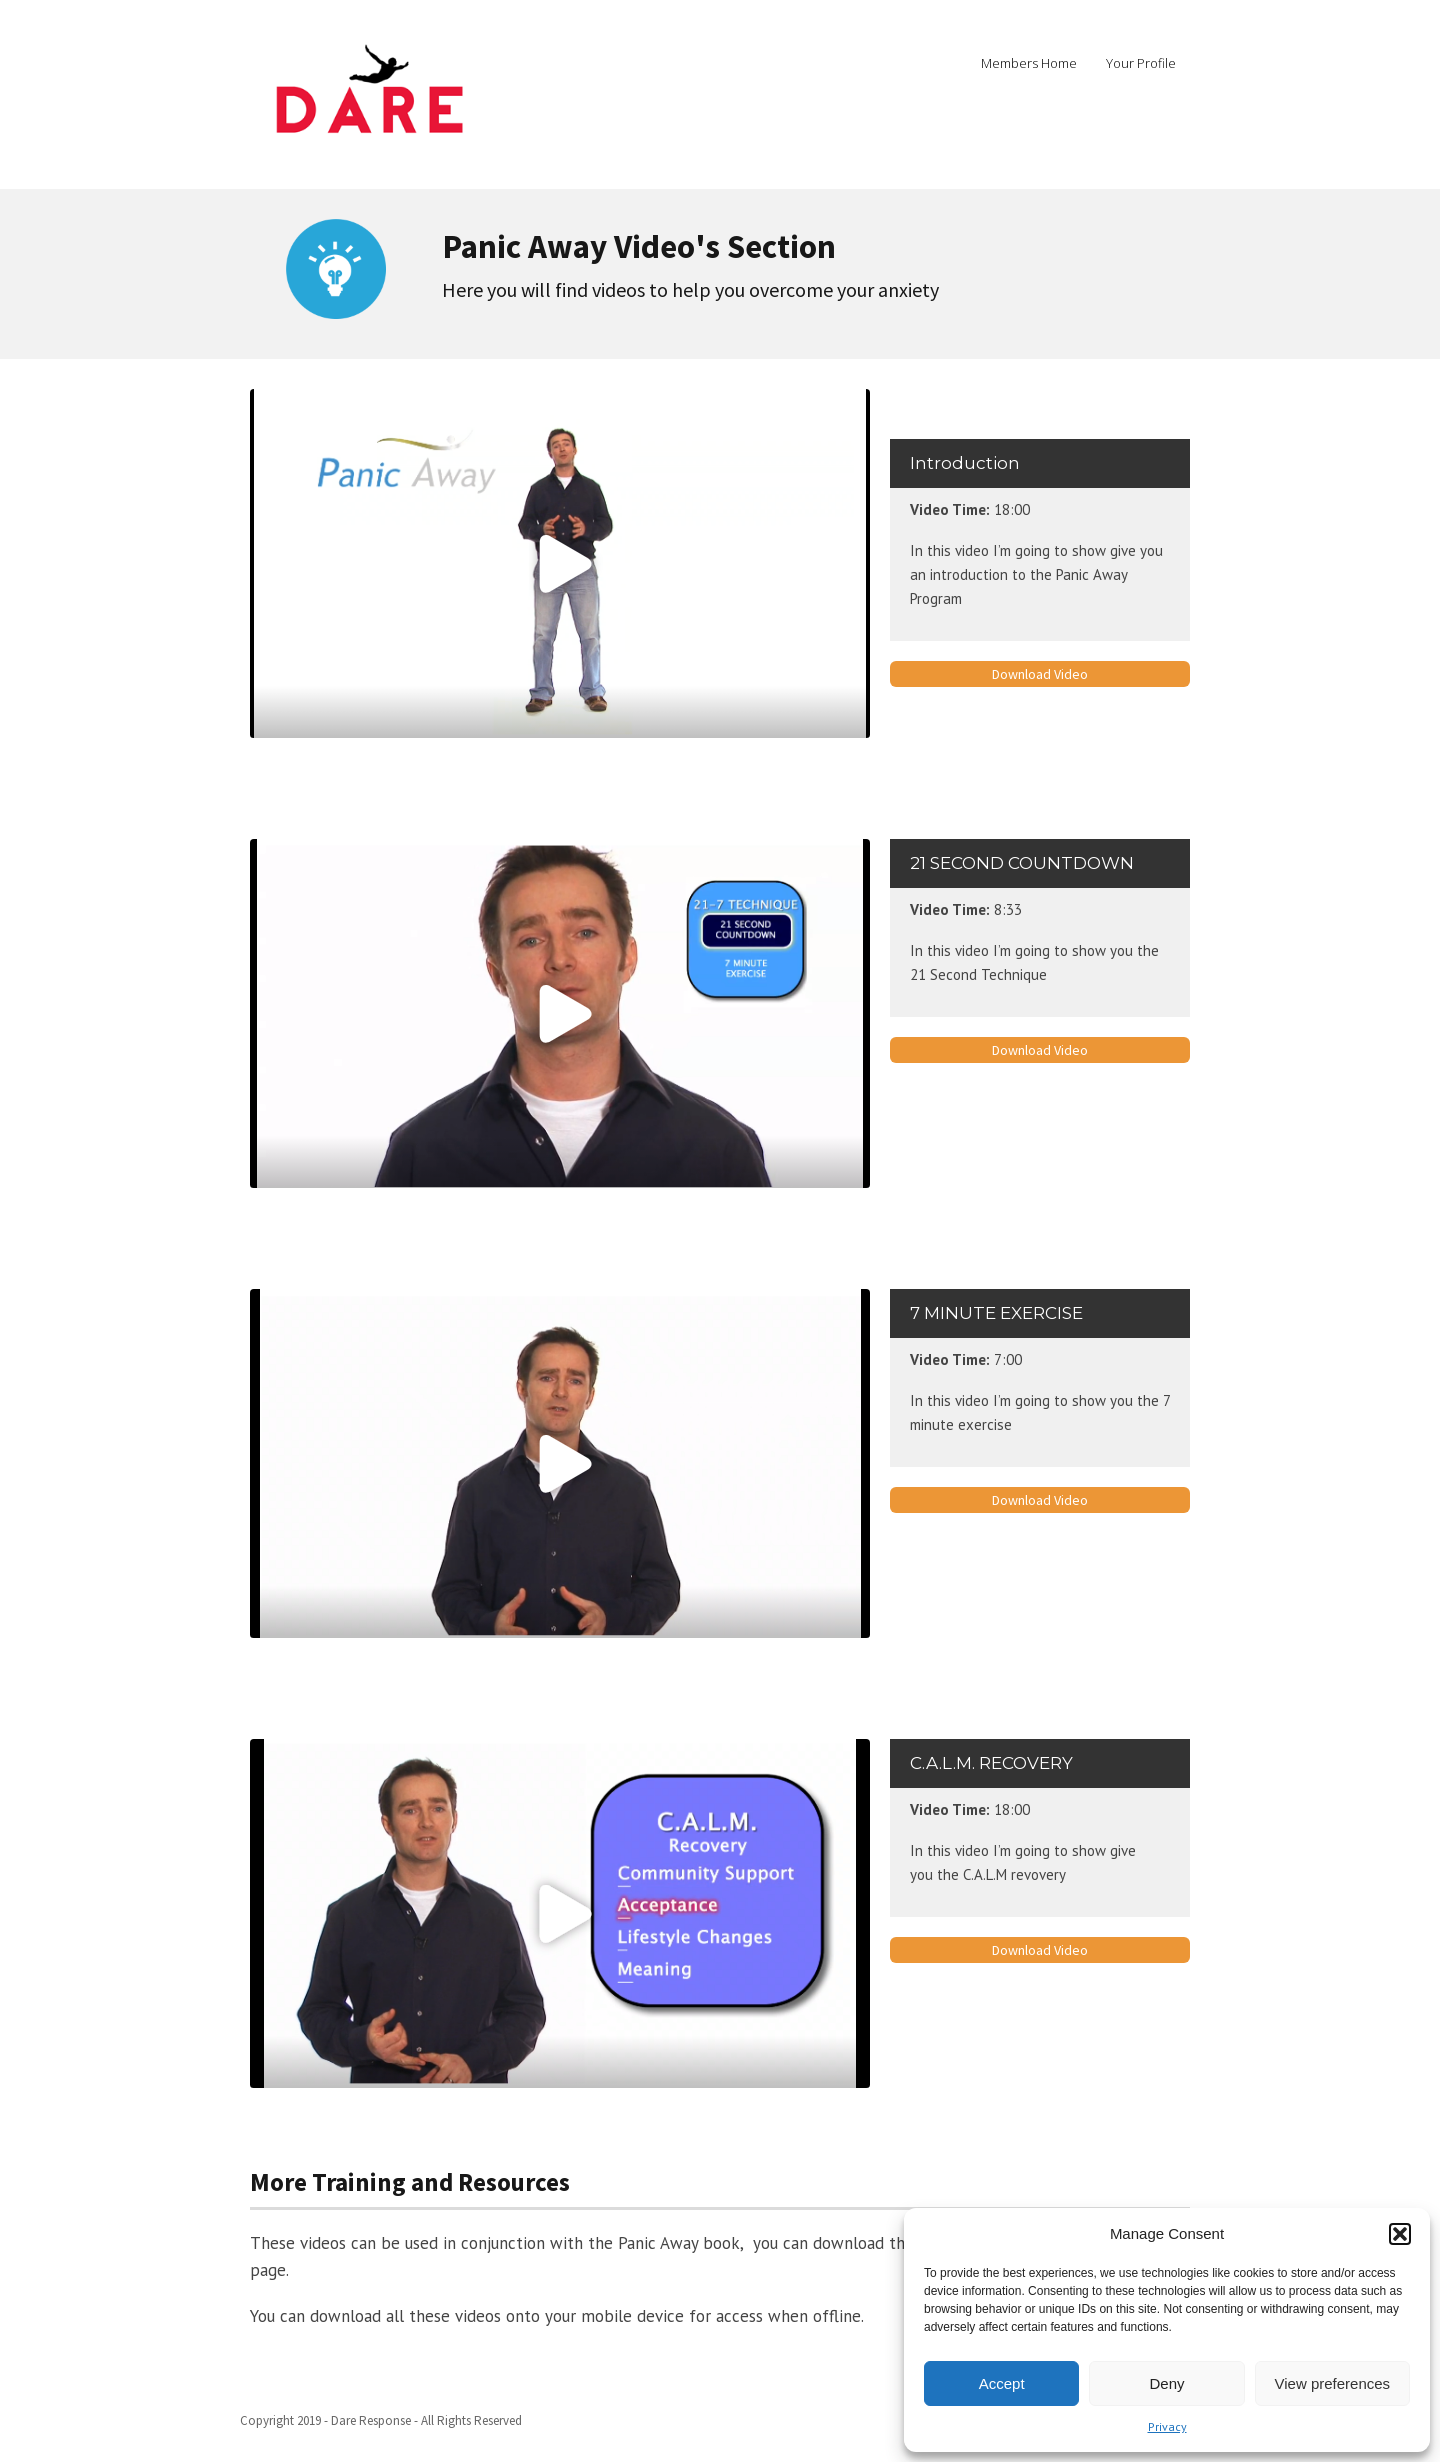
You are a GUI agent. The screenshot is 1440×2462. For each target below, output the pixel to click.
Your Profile (1141, 63)
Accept (1002, 2383)
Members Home (1029, 63)
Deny (1166, 2383)
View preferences (1333, 2383)
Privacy (1167, 2426)
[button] (1400, 2234)
